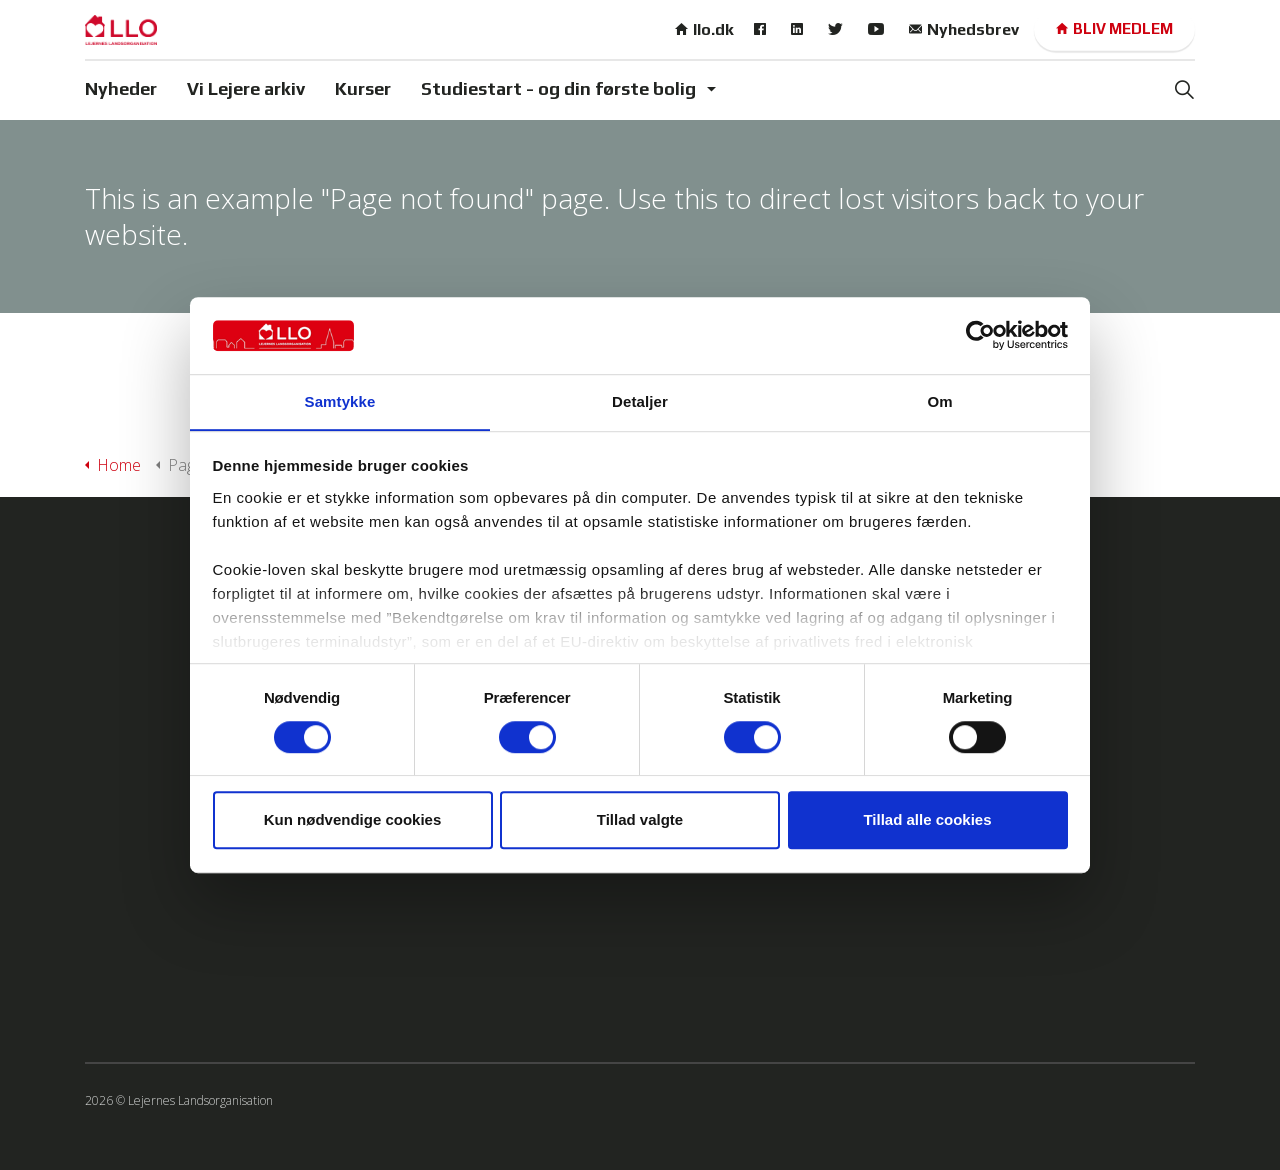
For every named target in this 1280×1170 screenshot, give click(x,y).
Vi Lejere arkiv (246, 88)
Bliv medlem (1114, 29)
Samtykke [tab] (340, 401)
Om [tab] (939, 401)
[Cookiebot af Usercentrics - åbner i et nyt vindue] (980, 335)
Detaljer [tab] (640, 401)
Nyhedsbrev (964, 29)
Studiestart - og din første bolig (558, 88)
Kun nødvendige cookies (353, 820)
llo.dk (704, 29)
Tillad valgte (640, 820)
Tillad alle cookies (927, 820)
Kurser (363, 88)
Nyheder (121, 88)
